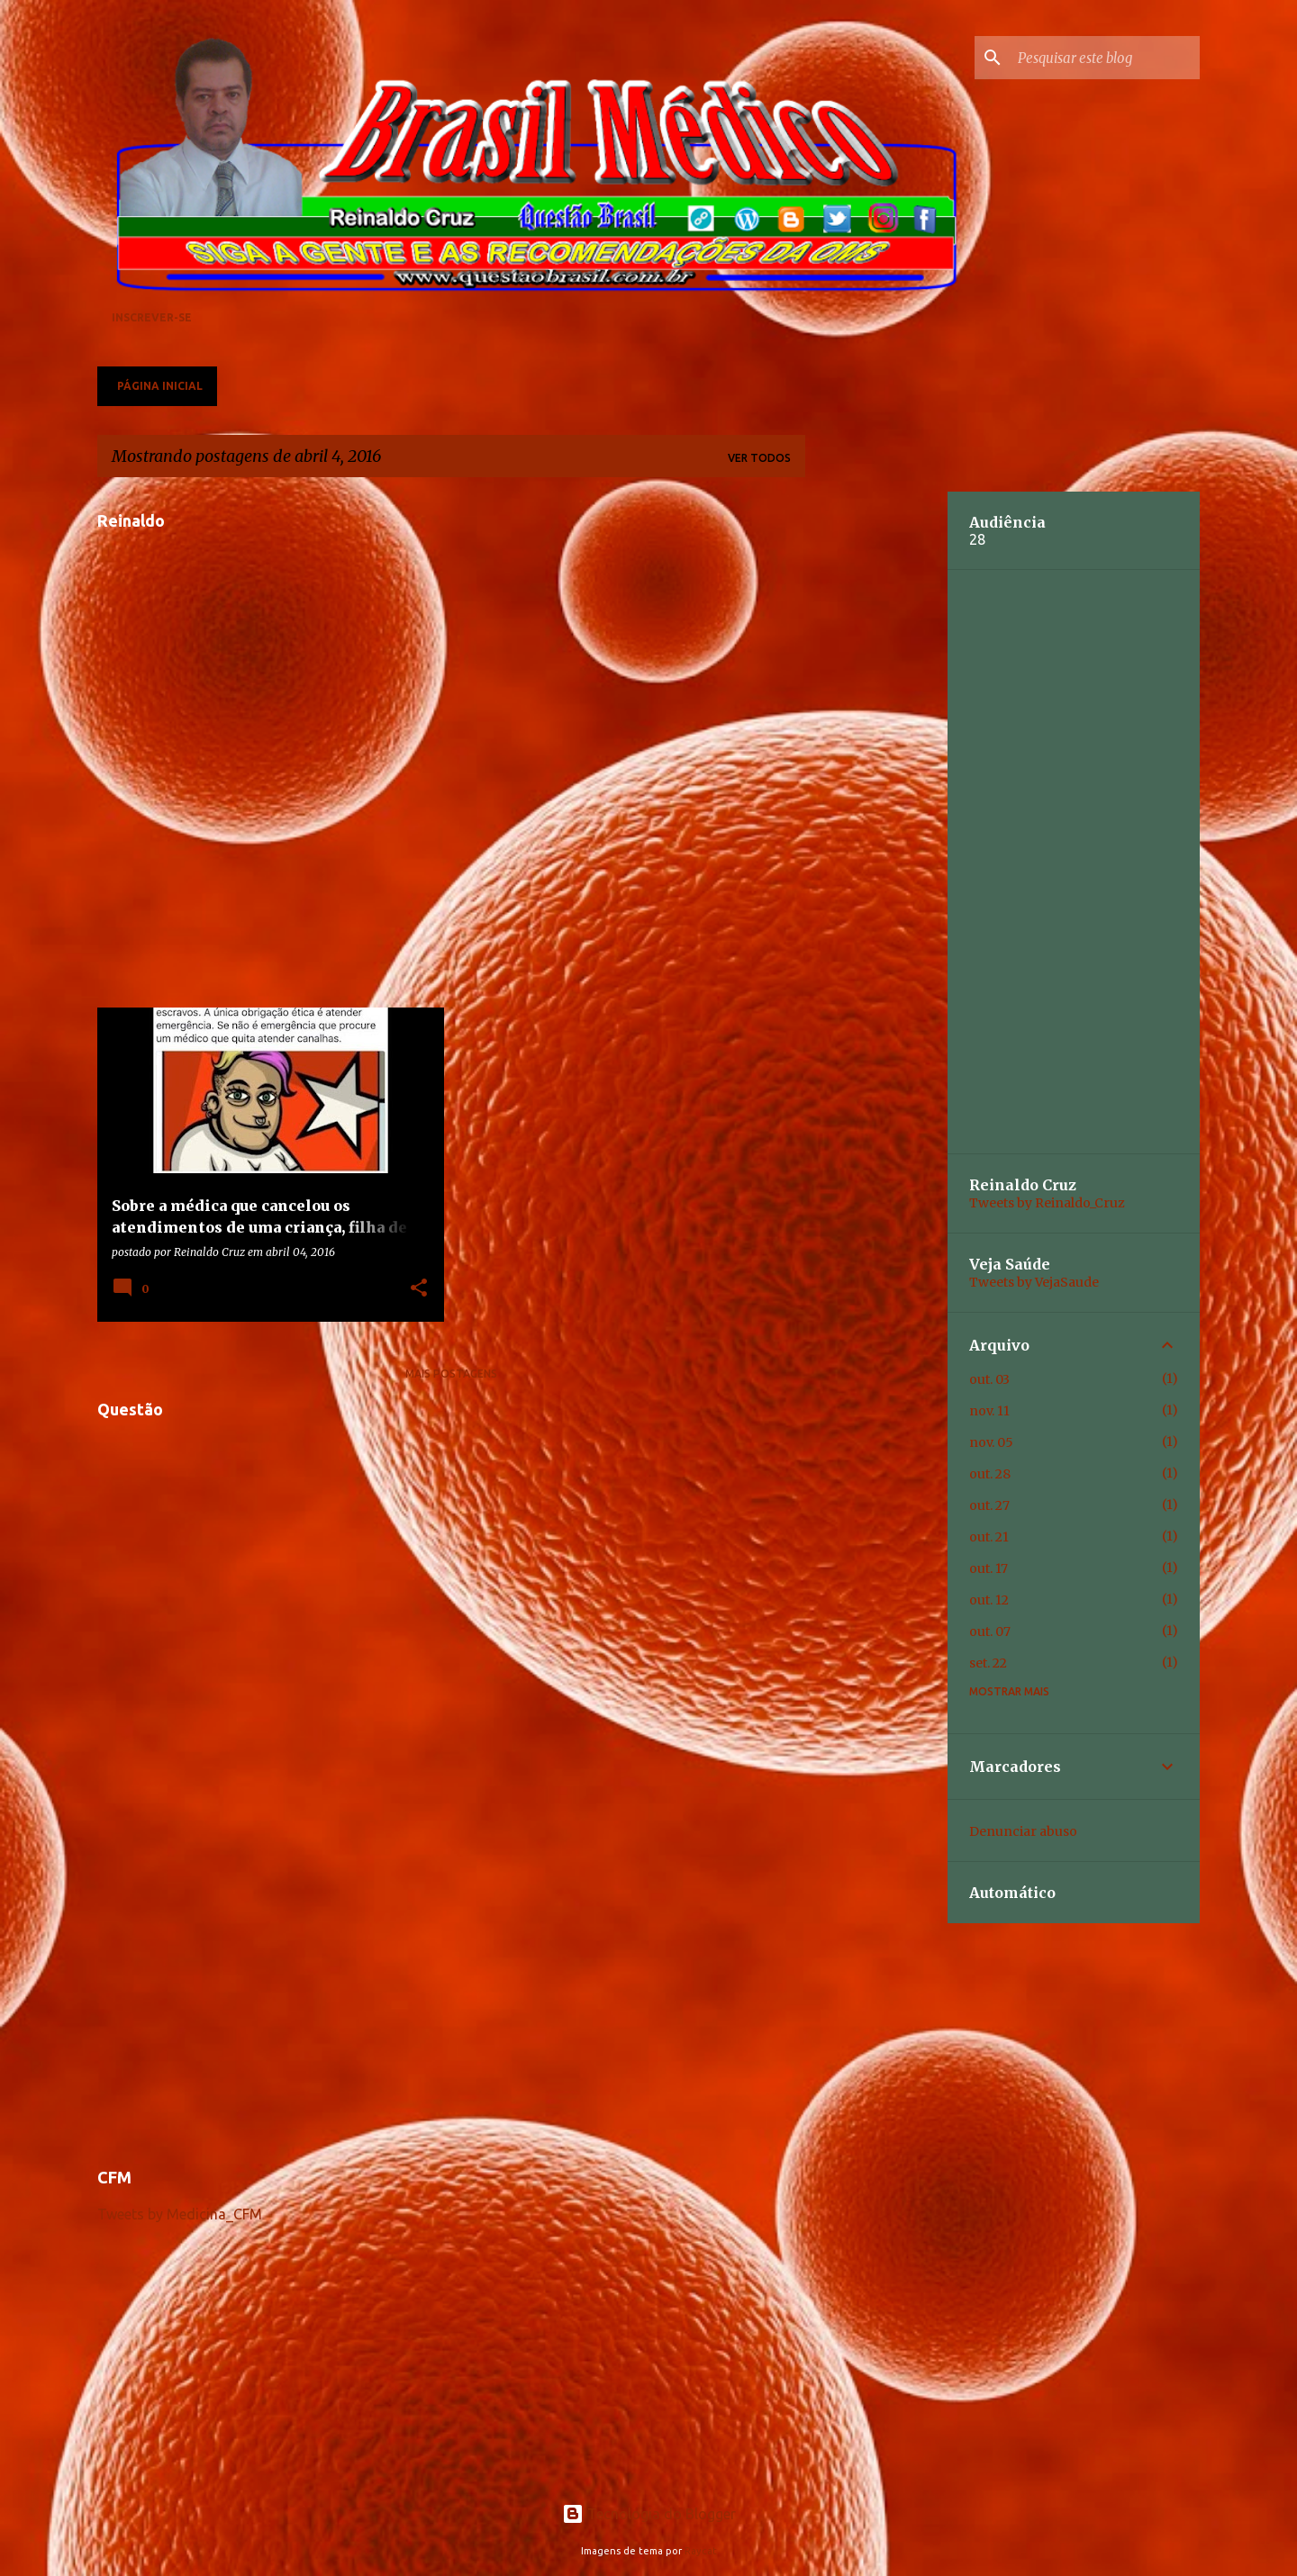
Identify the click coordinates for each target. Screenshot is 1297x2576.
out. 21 (989, 1537)
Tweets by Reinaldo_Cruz (1047, 1203)
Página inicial (160, 386)
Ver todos (759, 458)
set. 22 (988, 1663)
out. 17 (988, 1568)
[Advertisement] (451, 2022)
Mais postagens (451, 1373)
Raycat (701, 2550)
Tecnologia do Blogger (649, 2514)
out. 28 (990, 1474)
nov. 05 (991, 1442)
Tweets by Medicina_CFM (179, 2214)
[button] (419, 1288)
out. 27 (989, 1505)
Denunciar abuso (1023, 1831)
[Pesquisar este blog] (1105, 57)
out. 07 (990, 1631)
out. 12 (989, 1600)
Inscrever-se (152, 317)
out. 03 (989, 1379)
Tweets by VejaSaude (1034, 1282)
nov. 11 (989, 1411)
